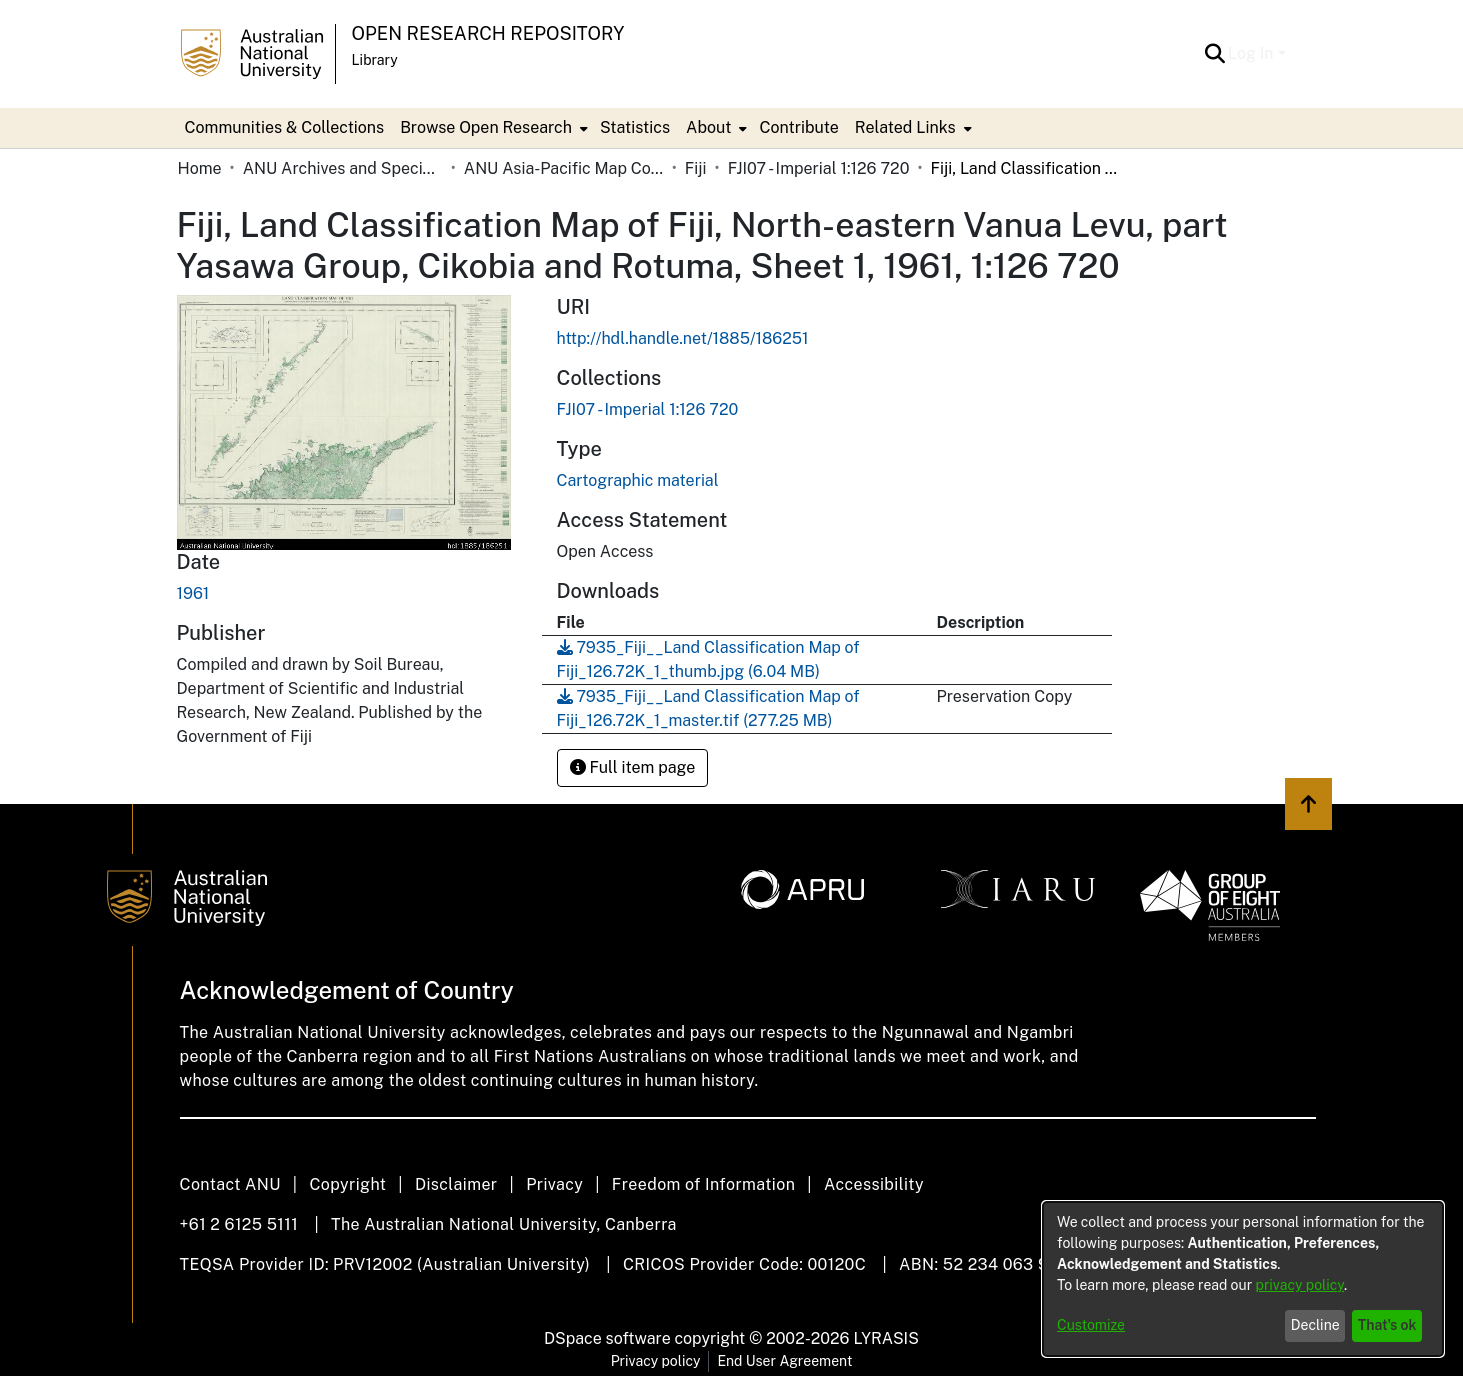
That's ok (1387, 1325)
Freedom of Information (703, 1184)
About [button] (708, 127)
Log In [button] (1252, 53)
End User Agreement (784, 1361)
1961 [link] (193, 593)
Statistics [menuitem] (635, 127)
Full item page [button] (633, 767)
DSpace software (607, 1338)
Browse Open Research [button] (486, 127)
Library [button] (375, 60)
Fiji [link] (696, 168)
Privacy (554, 1184)
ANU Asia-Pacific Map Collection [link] (564, 168)
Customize (1091, 1325)
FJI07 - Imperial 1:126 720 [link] (819, 168)
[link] (648, 409)
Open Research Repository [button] (488, 33)
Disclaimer (456, 1184)
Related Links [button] (905, 127)
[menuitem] (492, 128)
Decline (1315, 1325)
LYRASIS (885, 1338)
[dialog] (1243, 1279)
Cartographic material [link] (638, 480)
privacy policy (1300, 1285)
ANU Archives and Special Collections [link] (343, 168)
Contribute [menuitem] (798, 127)
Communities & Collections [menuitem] (285, 127)
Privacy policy (656, 1361)
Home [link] (200, 168)
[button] (1214, 54)
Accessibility (874, 1184)
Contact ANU (230, 1184)
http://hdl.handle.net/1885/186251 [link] (683, 338)
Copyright (347, 1184)
